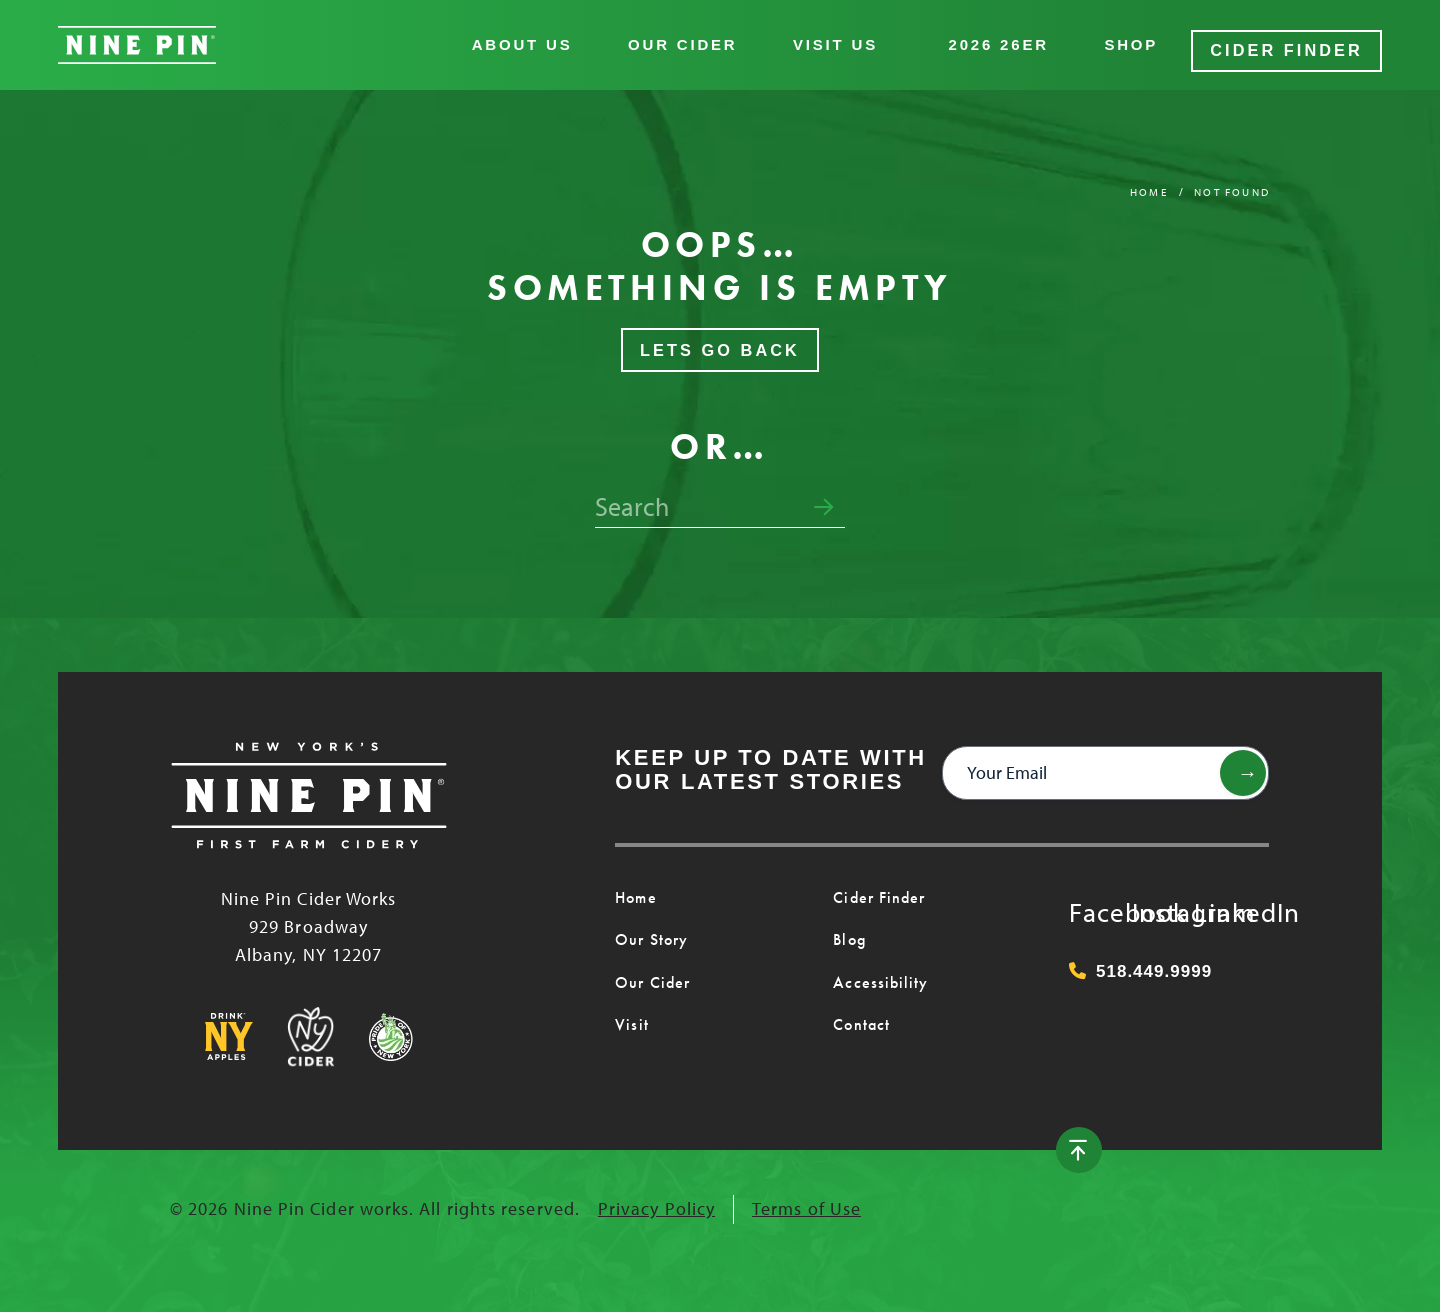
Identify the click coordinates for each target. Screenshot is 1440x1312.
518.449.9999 (1140, 960)
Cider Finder (1293, 39)
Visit (629, 1015)
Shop (1145, 39)
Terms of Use (806, 1198)
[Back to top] (1243, 1140)
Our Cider (695, 39)
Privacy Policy (656, 1198)
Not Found (1232, 181)
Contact (860, 1015)
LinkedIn (1214, 898)
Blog (848, 930)
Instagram (1152, 898)
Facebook (1089, 898)
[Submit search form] (823, 497)
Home (1149, 181)
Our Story (650, 930)
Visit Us (848, 39)
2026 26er (1012, 39)
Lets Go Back (719, 339)
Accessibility (875, 972)
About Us (535, 39)
